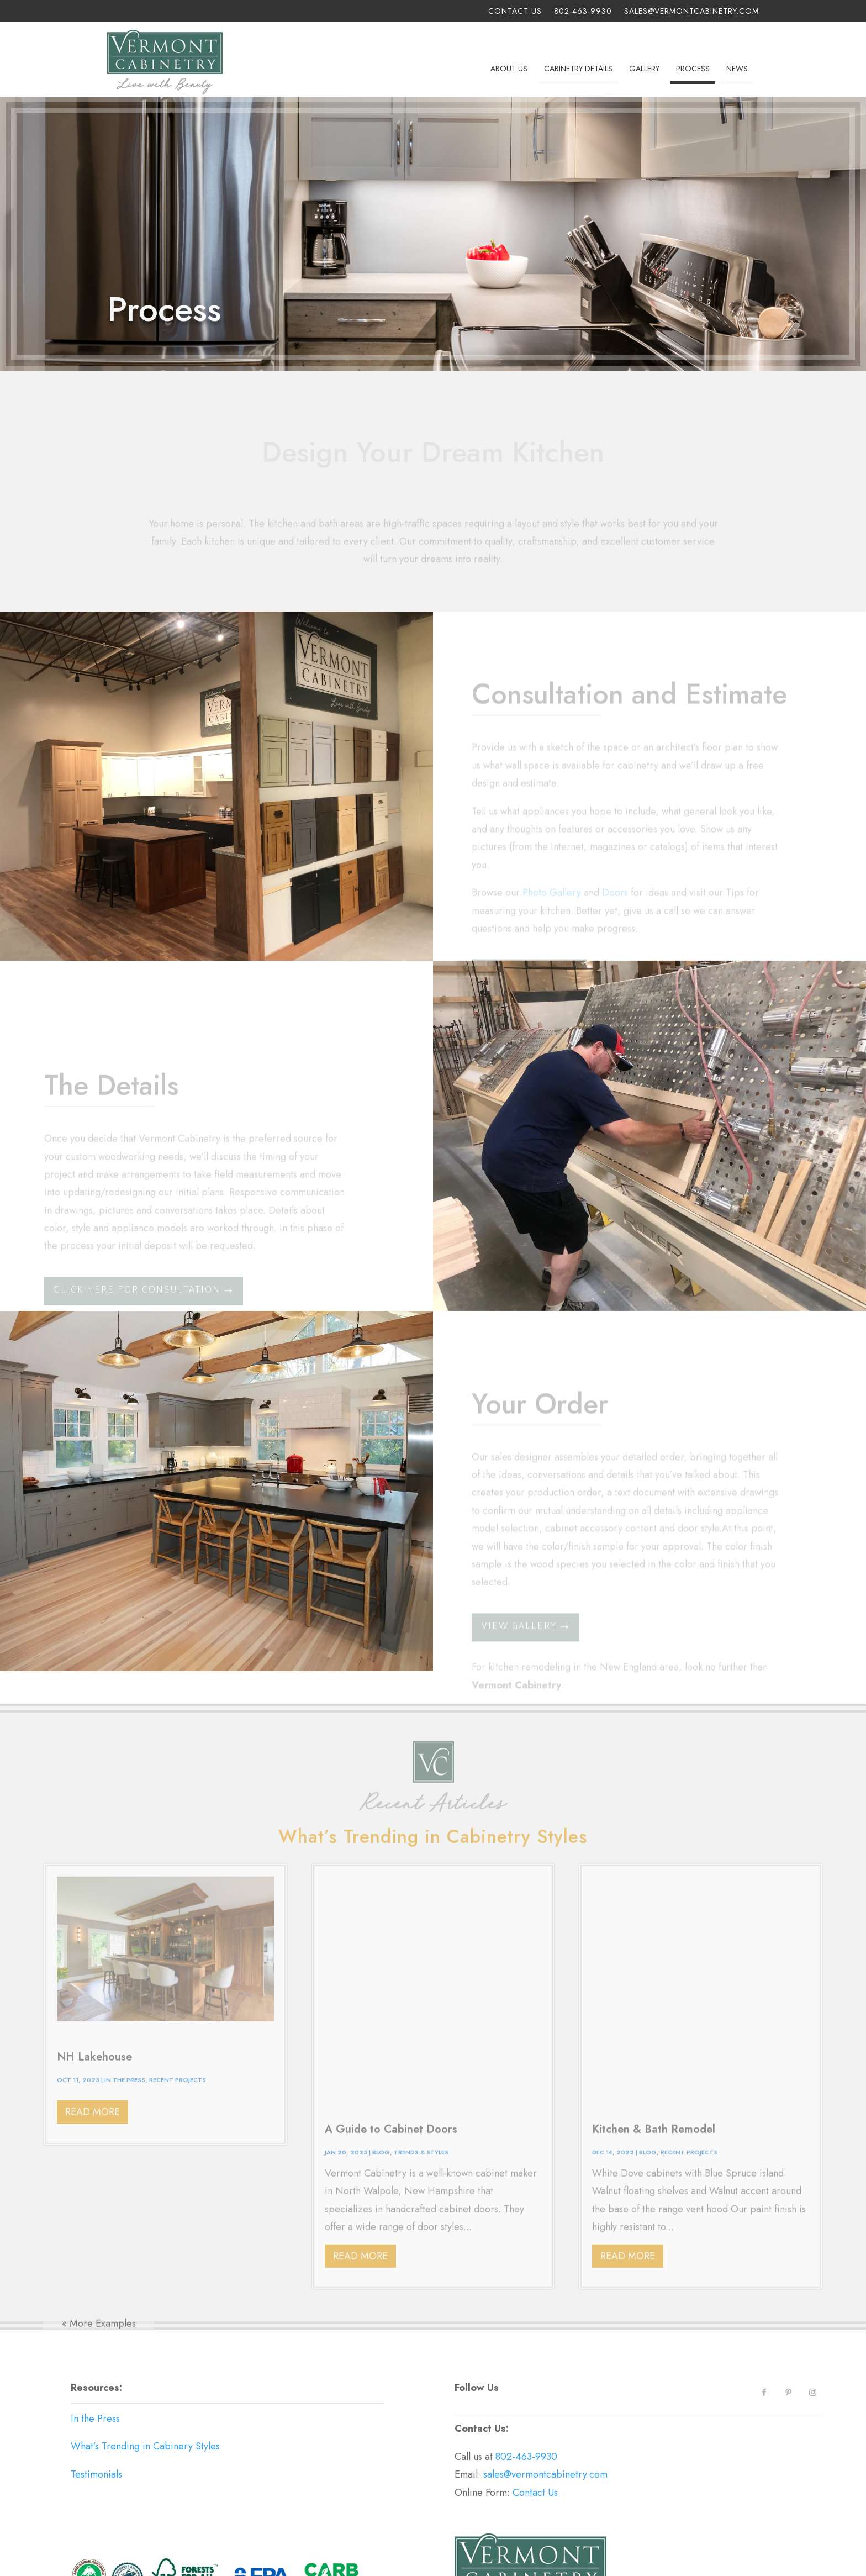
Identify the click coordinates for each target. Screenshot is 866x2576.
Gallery (644, 68)
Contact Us (515, 12)
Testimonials (96, 2330)
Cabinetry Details (578, 68)
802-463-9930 (583, 12)
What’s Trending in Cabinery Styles (145, 2302)
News (737, 68)
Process (693, 68)
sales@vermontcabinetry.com (691, 12)
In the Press (95, 2274)
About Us (508, 68)
